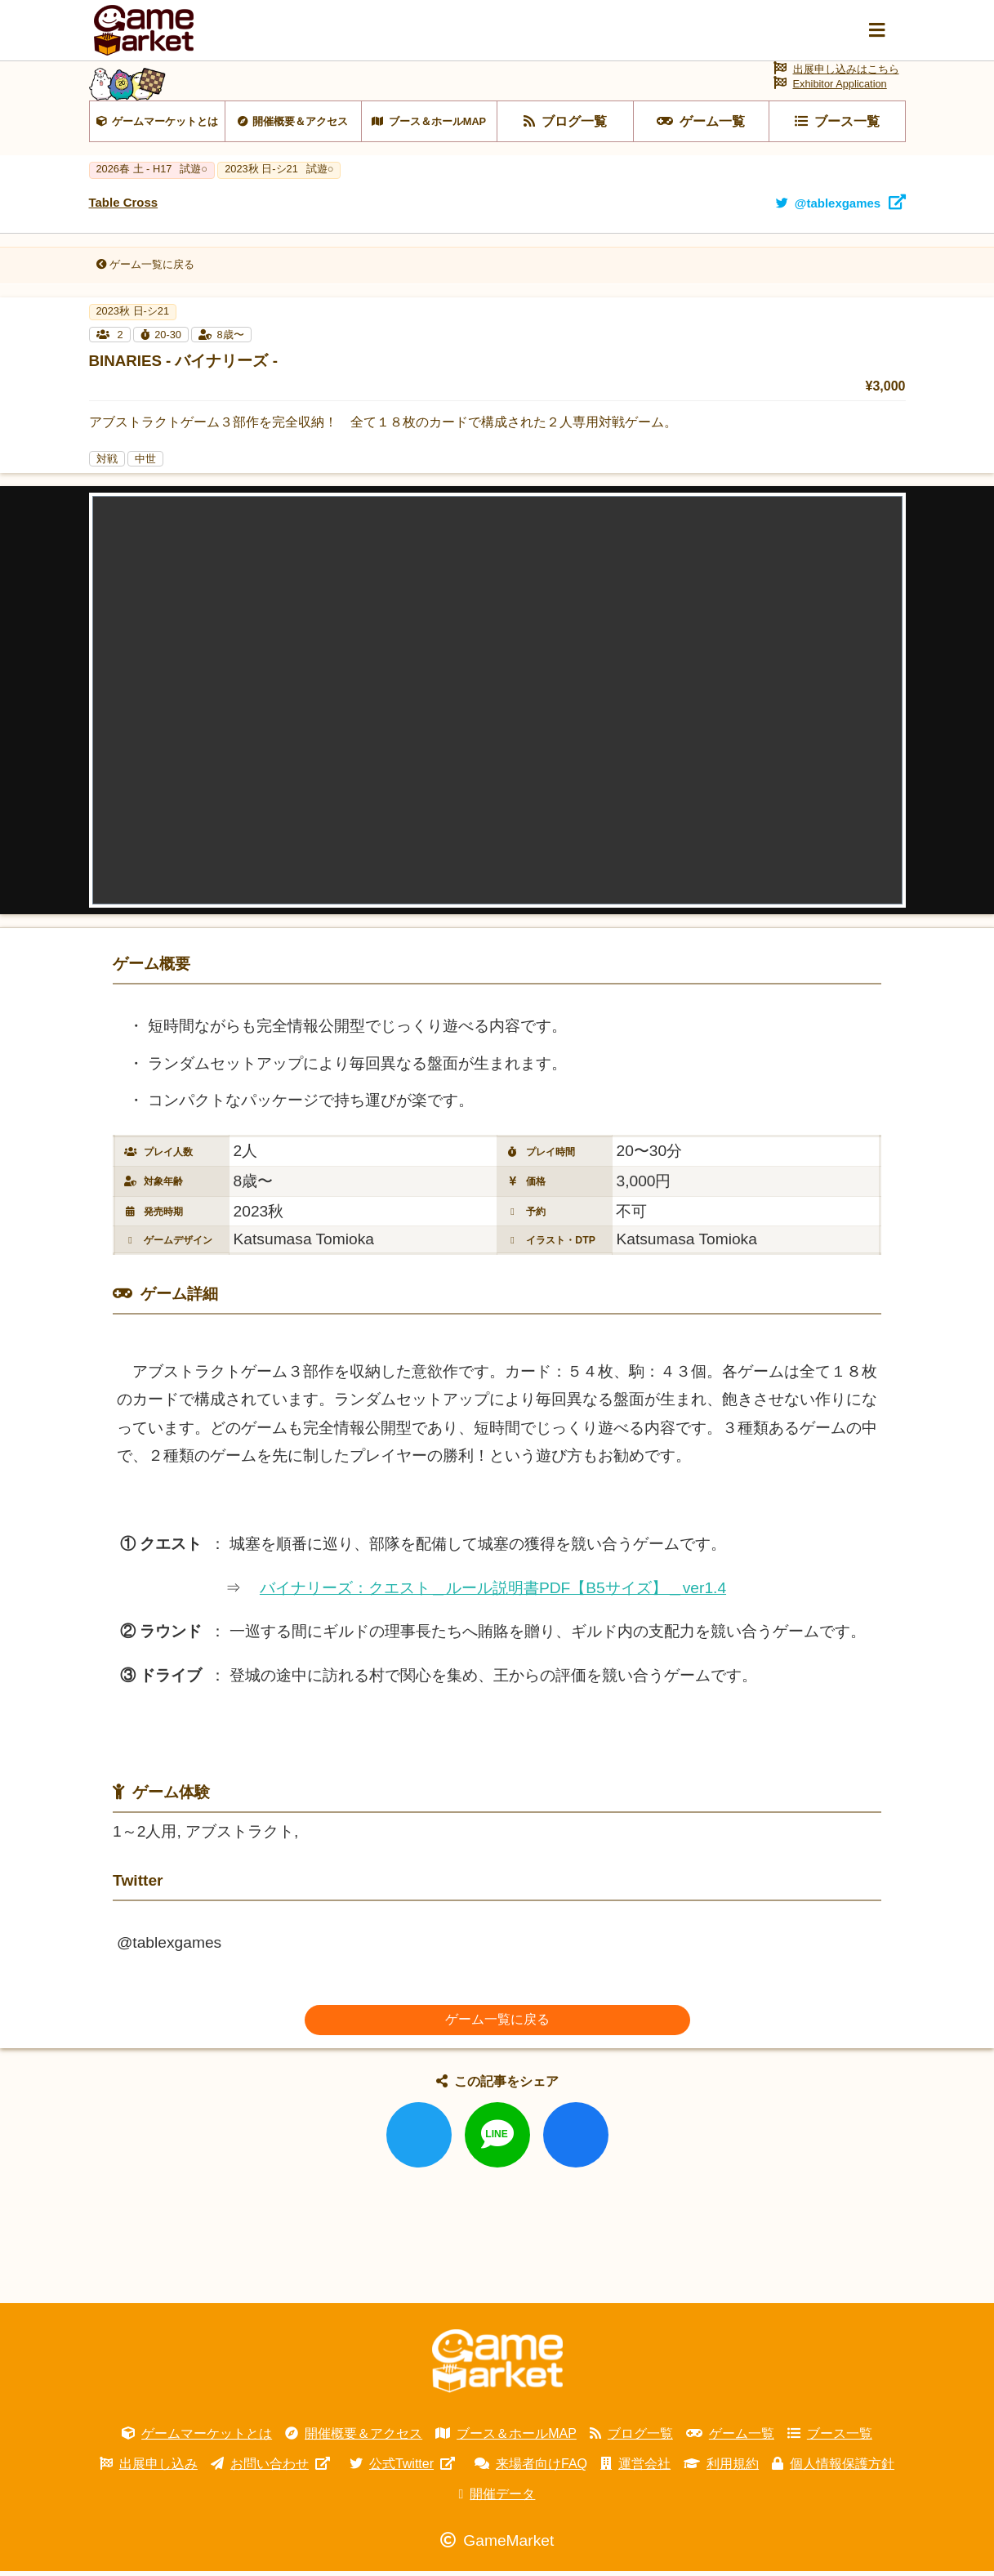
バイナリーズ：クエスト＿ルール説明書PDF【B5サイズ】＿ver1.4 (493, 1592)
